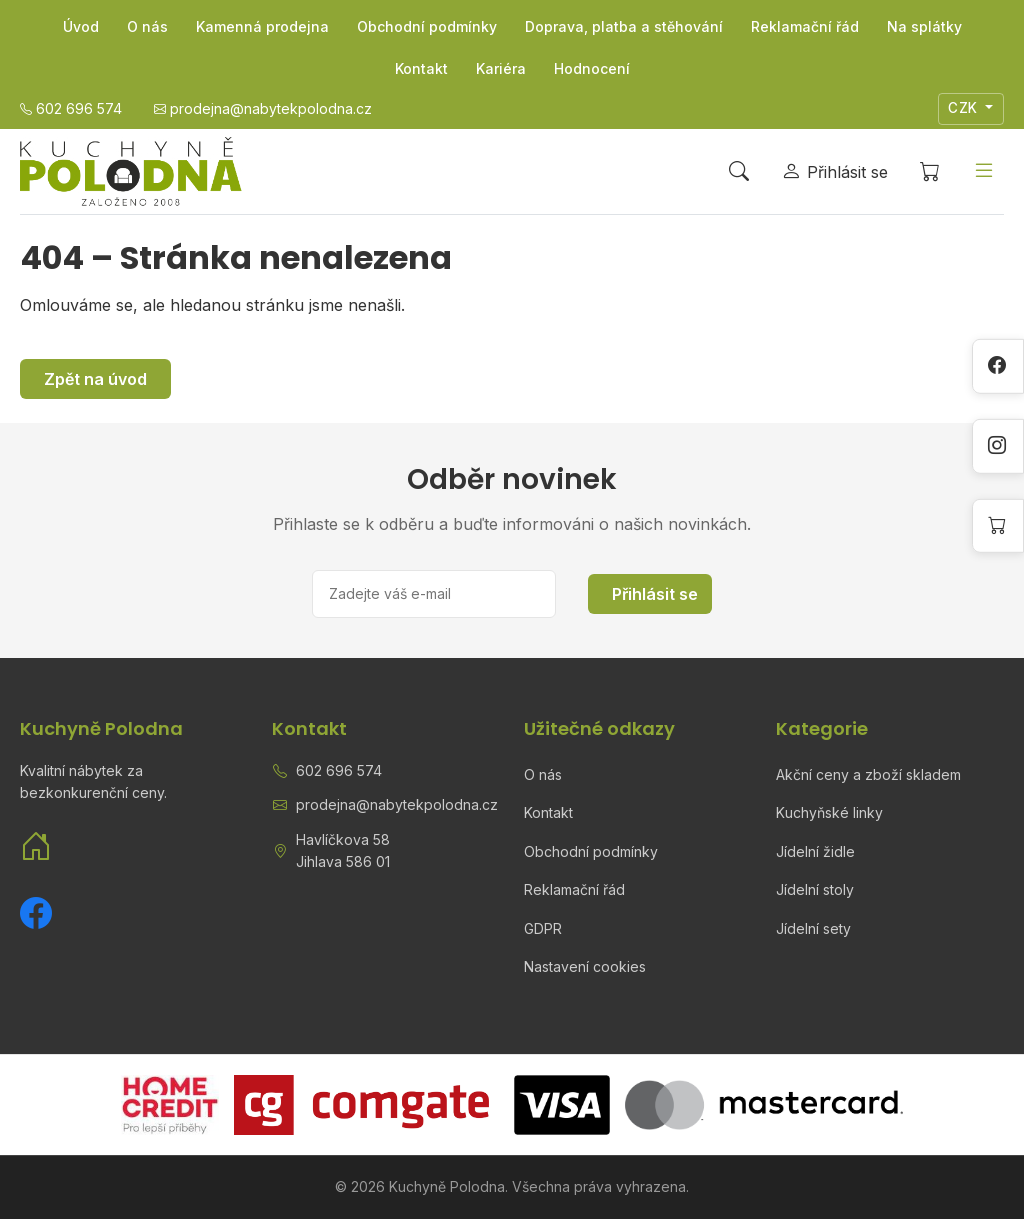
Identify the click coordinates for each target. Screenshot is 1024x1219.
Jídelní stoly (815, 889)
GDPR (543, 928)
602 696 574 (339, 770)
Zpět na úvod (95, 379)
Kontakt (421, 68)
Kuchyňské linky (829, 812)
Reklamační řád (805, 26)
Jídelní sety (813, 928)
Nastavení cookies (585, 966)
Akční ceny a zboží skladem (868, 774)
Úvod (81, 26)
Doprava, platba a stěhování (624, 26)
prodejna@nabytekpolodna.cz (397, 804)
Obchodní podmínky (427, 26)
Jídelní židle (815, 851)
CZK (965, 108)
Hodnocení (592, 68)
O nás (147, 26)
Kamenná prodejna (262, 26)
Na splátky (924, 26)
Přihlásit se (655, 594)
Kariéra (501, 68)
